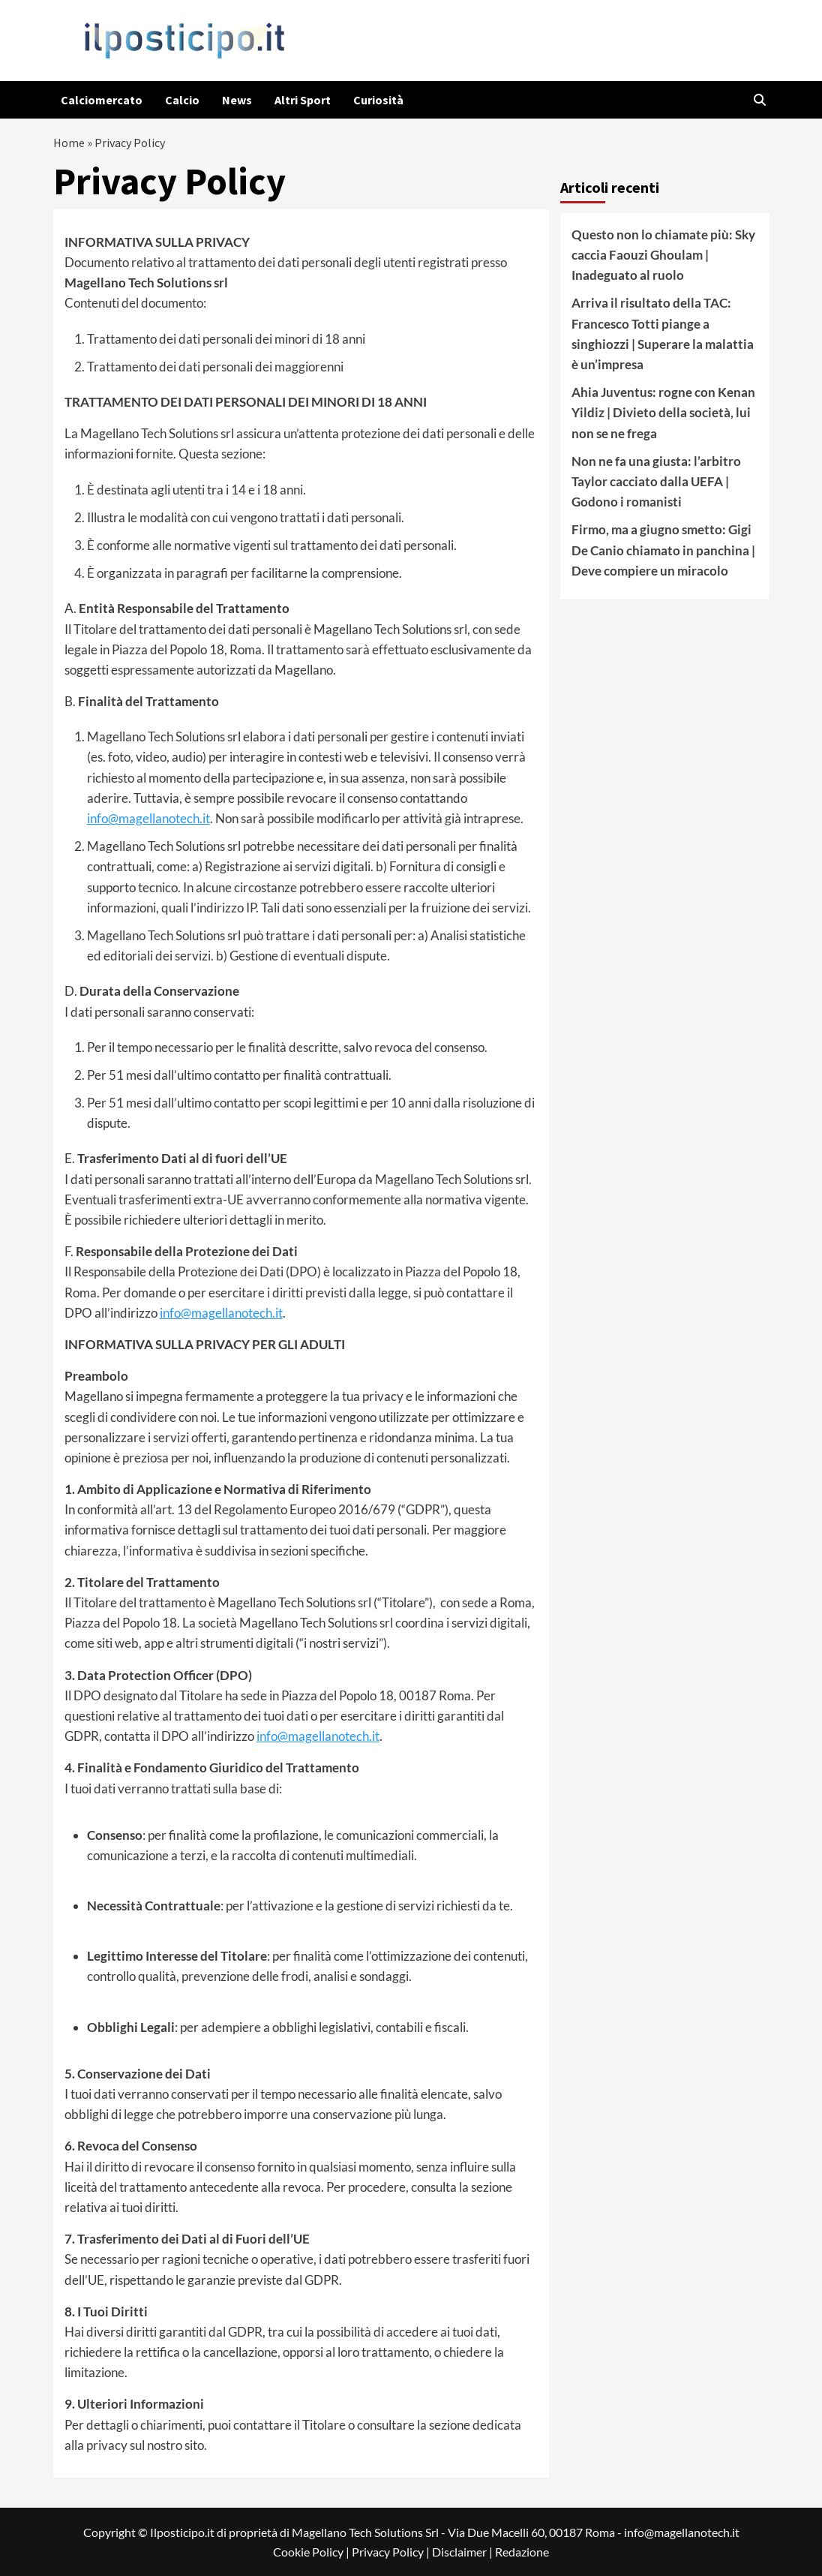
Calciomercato (101, 99)
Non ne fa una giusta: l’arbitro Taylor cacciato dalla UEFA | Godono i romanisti (656, 481)
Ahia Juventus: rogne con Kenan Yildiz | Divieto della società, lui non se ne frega (663, 412)
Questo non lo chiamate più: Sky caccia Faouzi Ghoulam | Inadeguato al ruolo (663, 255)
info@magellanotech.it (148, 818)
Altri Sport (302, 99)
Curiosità (378, 99)
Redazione (522, 2551)
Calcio (182, 99)
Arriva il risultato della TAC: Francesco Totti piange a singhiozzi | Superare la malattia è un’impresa (663, 333)
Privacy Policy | (392, 2551)
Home (69, 142)
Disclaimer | (463, 2551)
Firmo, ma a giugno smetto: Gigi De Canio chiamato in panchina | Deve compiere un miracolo (663, 550)
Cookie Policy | (312, 2551)
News (237, 99)
